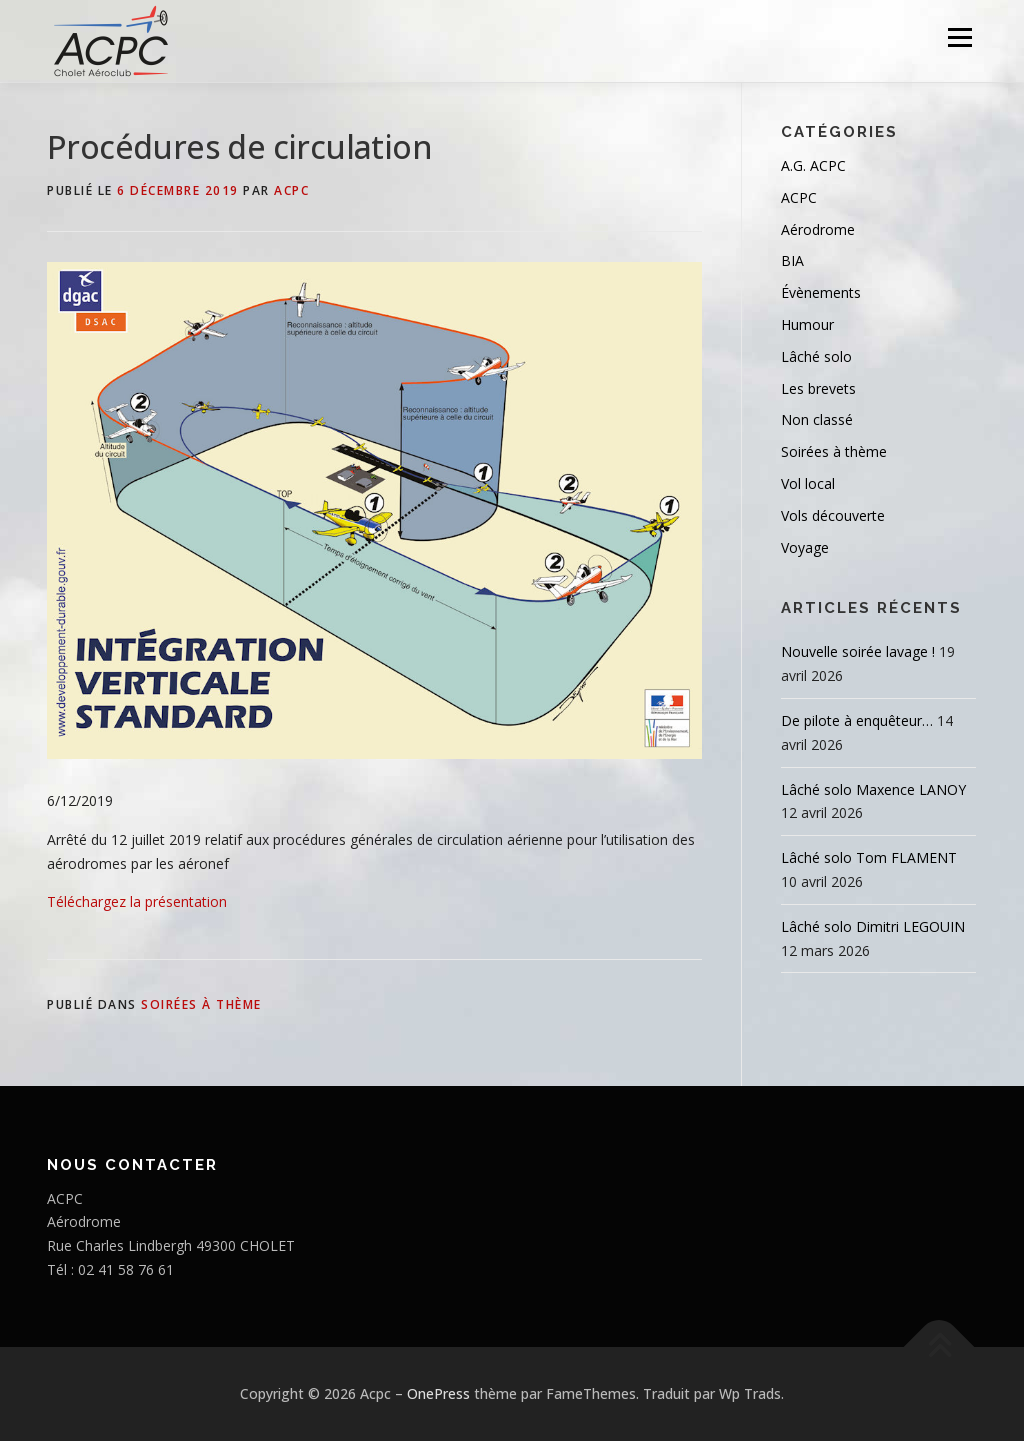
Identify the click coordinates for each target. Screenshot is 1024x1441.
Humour (807, 324)
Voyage (805, 547)
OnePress (438, 1393)
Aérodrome (818, 229)
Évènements (821, 292)
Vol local (808, 483)
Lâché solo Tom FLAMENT (869, 857)
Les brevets (818, 388)
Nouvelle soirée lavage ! (858, 651)
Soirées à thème (201, 1004)
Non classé (817, 419)
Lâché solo (816, 356)
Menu (959, 37)
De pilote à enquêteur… (857, 720)
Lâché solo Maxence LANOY (873, 789)
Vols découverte (833, 515)
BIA (792, 260)
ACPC (291, 190)
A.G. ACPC (813, 165)
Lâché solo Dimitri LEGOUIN (873, 926)
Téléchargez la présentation (137, 901)
